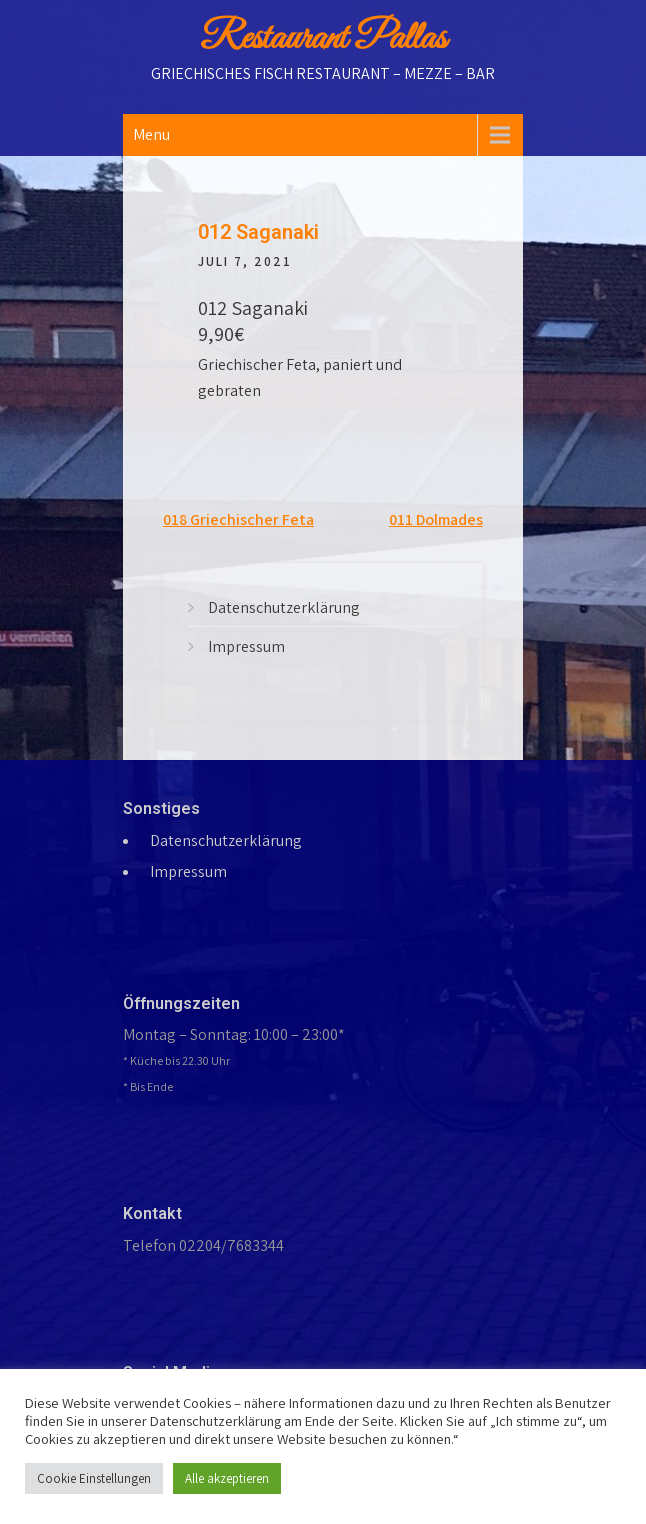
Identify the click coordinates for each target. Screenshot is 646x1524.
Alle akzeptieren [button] (227, 1478)
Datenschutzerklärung (284, 607)
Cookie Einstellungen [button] (94, 1478)
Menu (151, 134)
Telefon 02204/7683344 (203, 1245)
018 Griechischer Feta (238, 519)
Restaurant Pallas (323, 39)
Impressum (246, 646)
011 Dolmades (436, 519)
